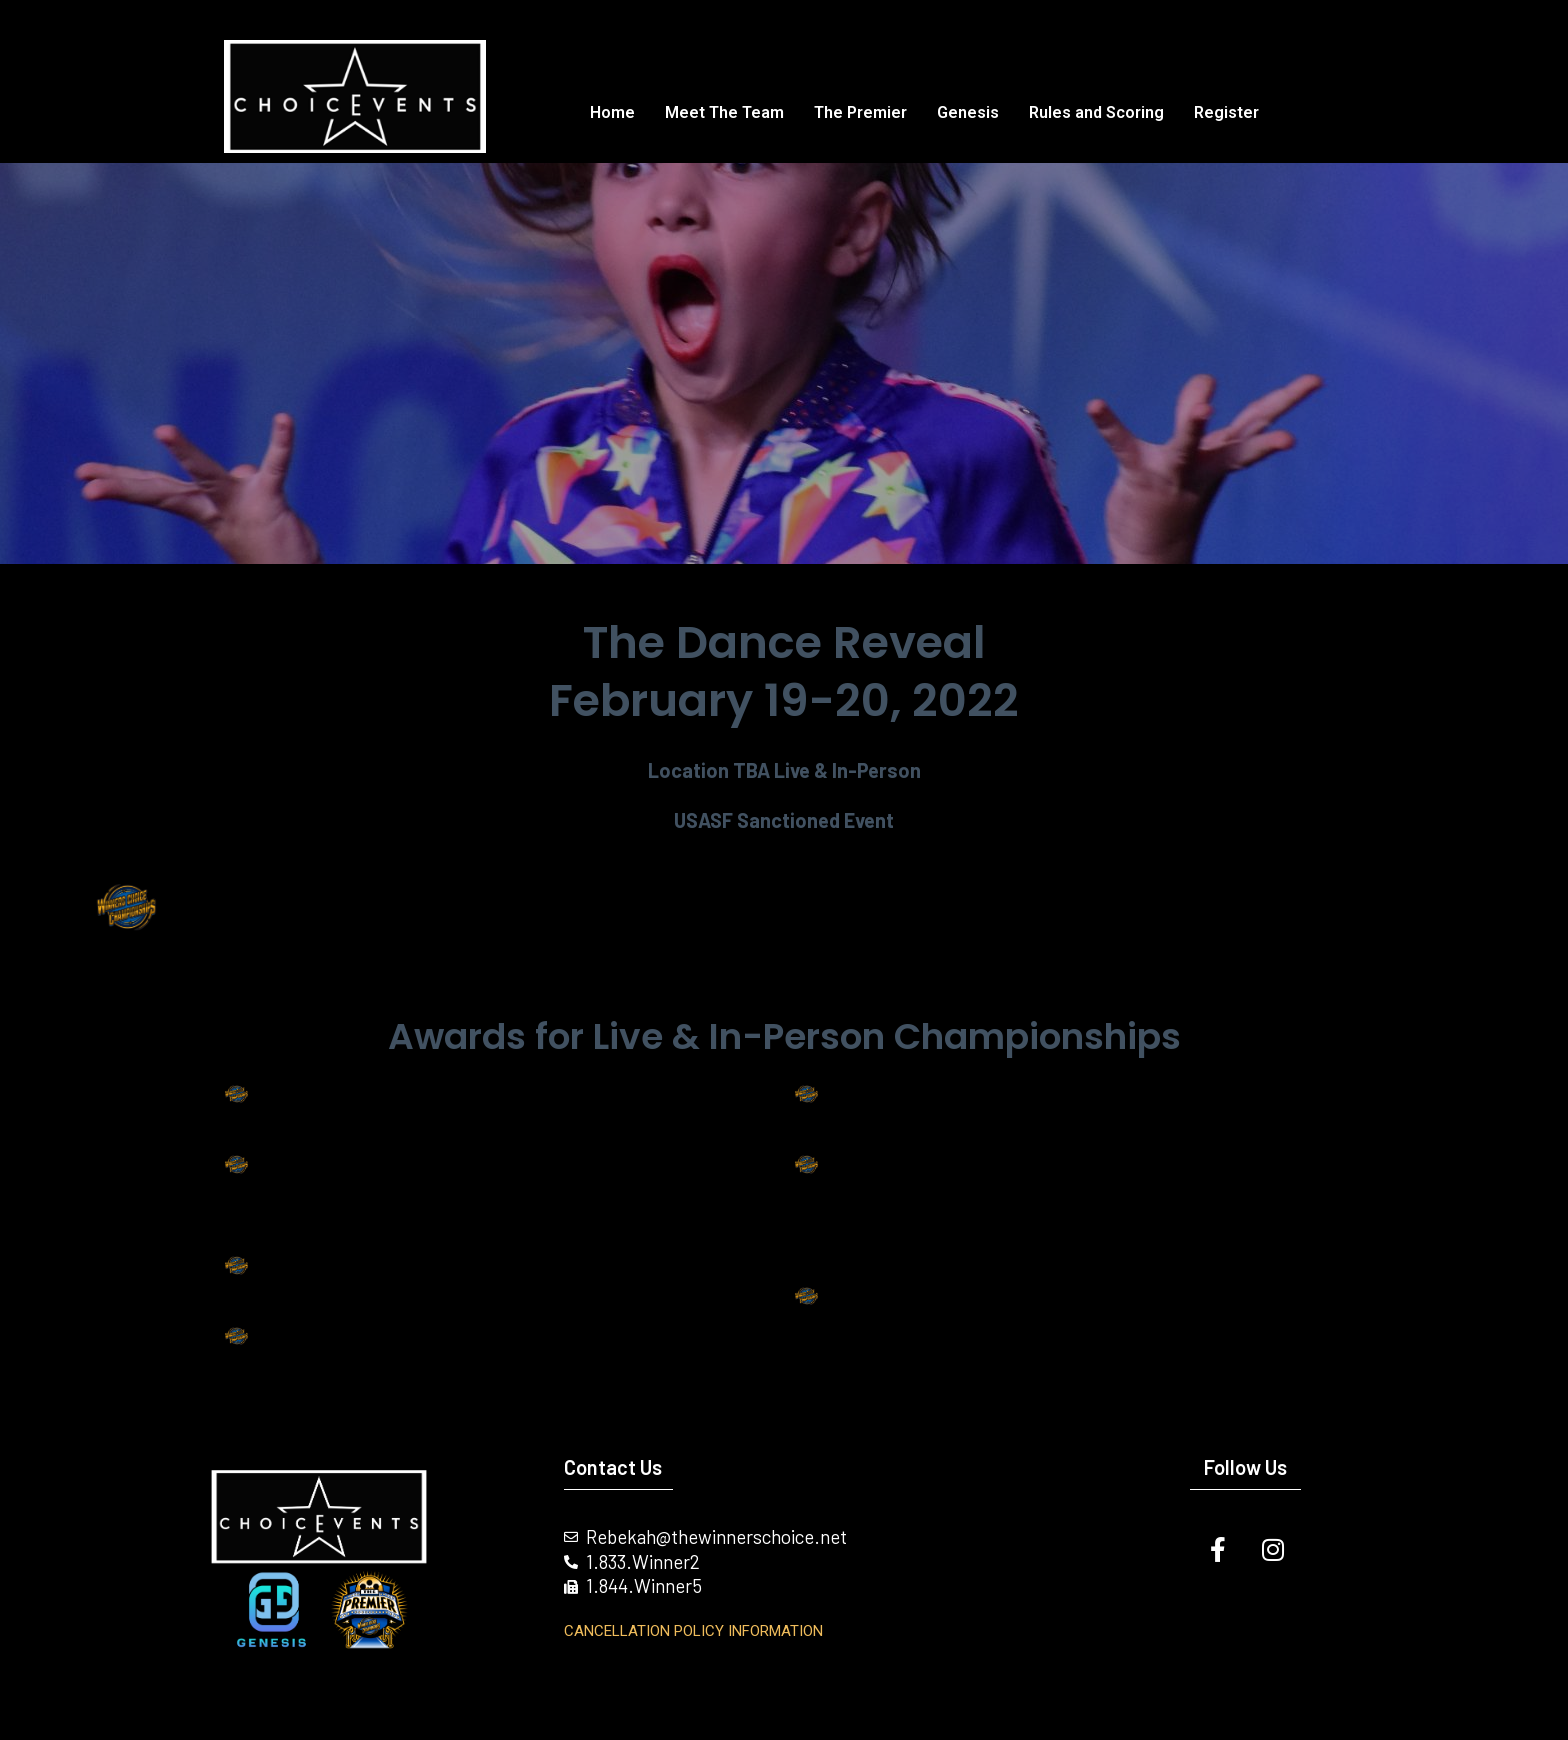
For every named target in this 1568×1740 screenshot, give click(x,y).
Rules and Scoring (1096, 112)
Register (1226, 112)
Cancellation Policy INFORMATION (693, 1631)
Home (612, 112)
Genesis (968, 112)
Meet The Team (724, 112)
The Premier (860, 112)
